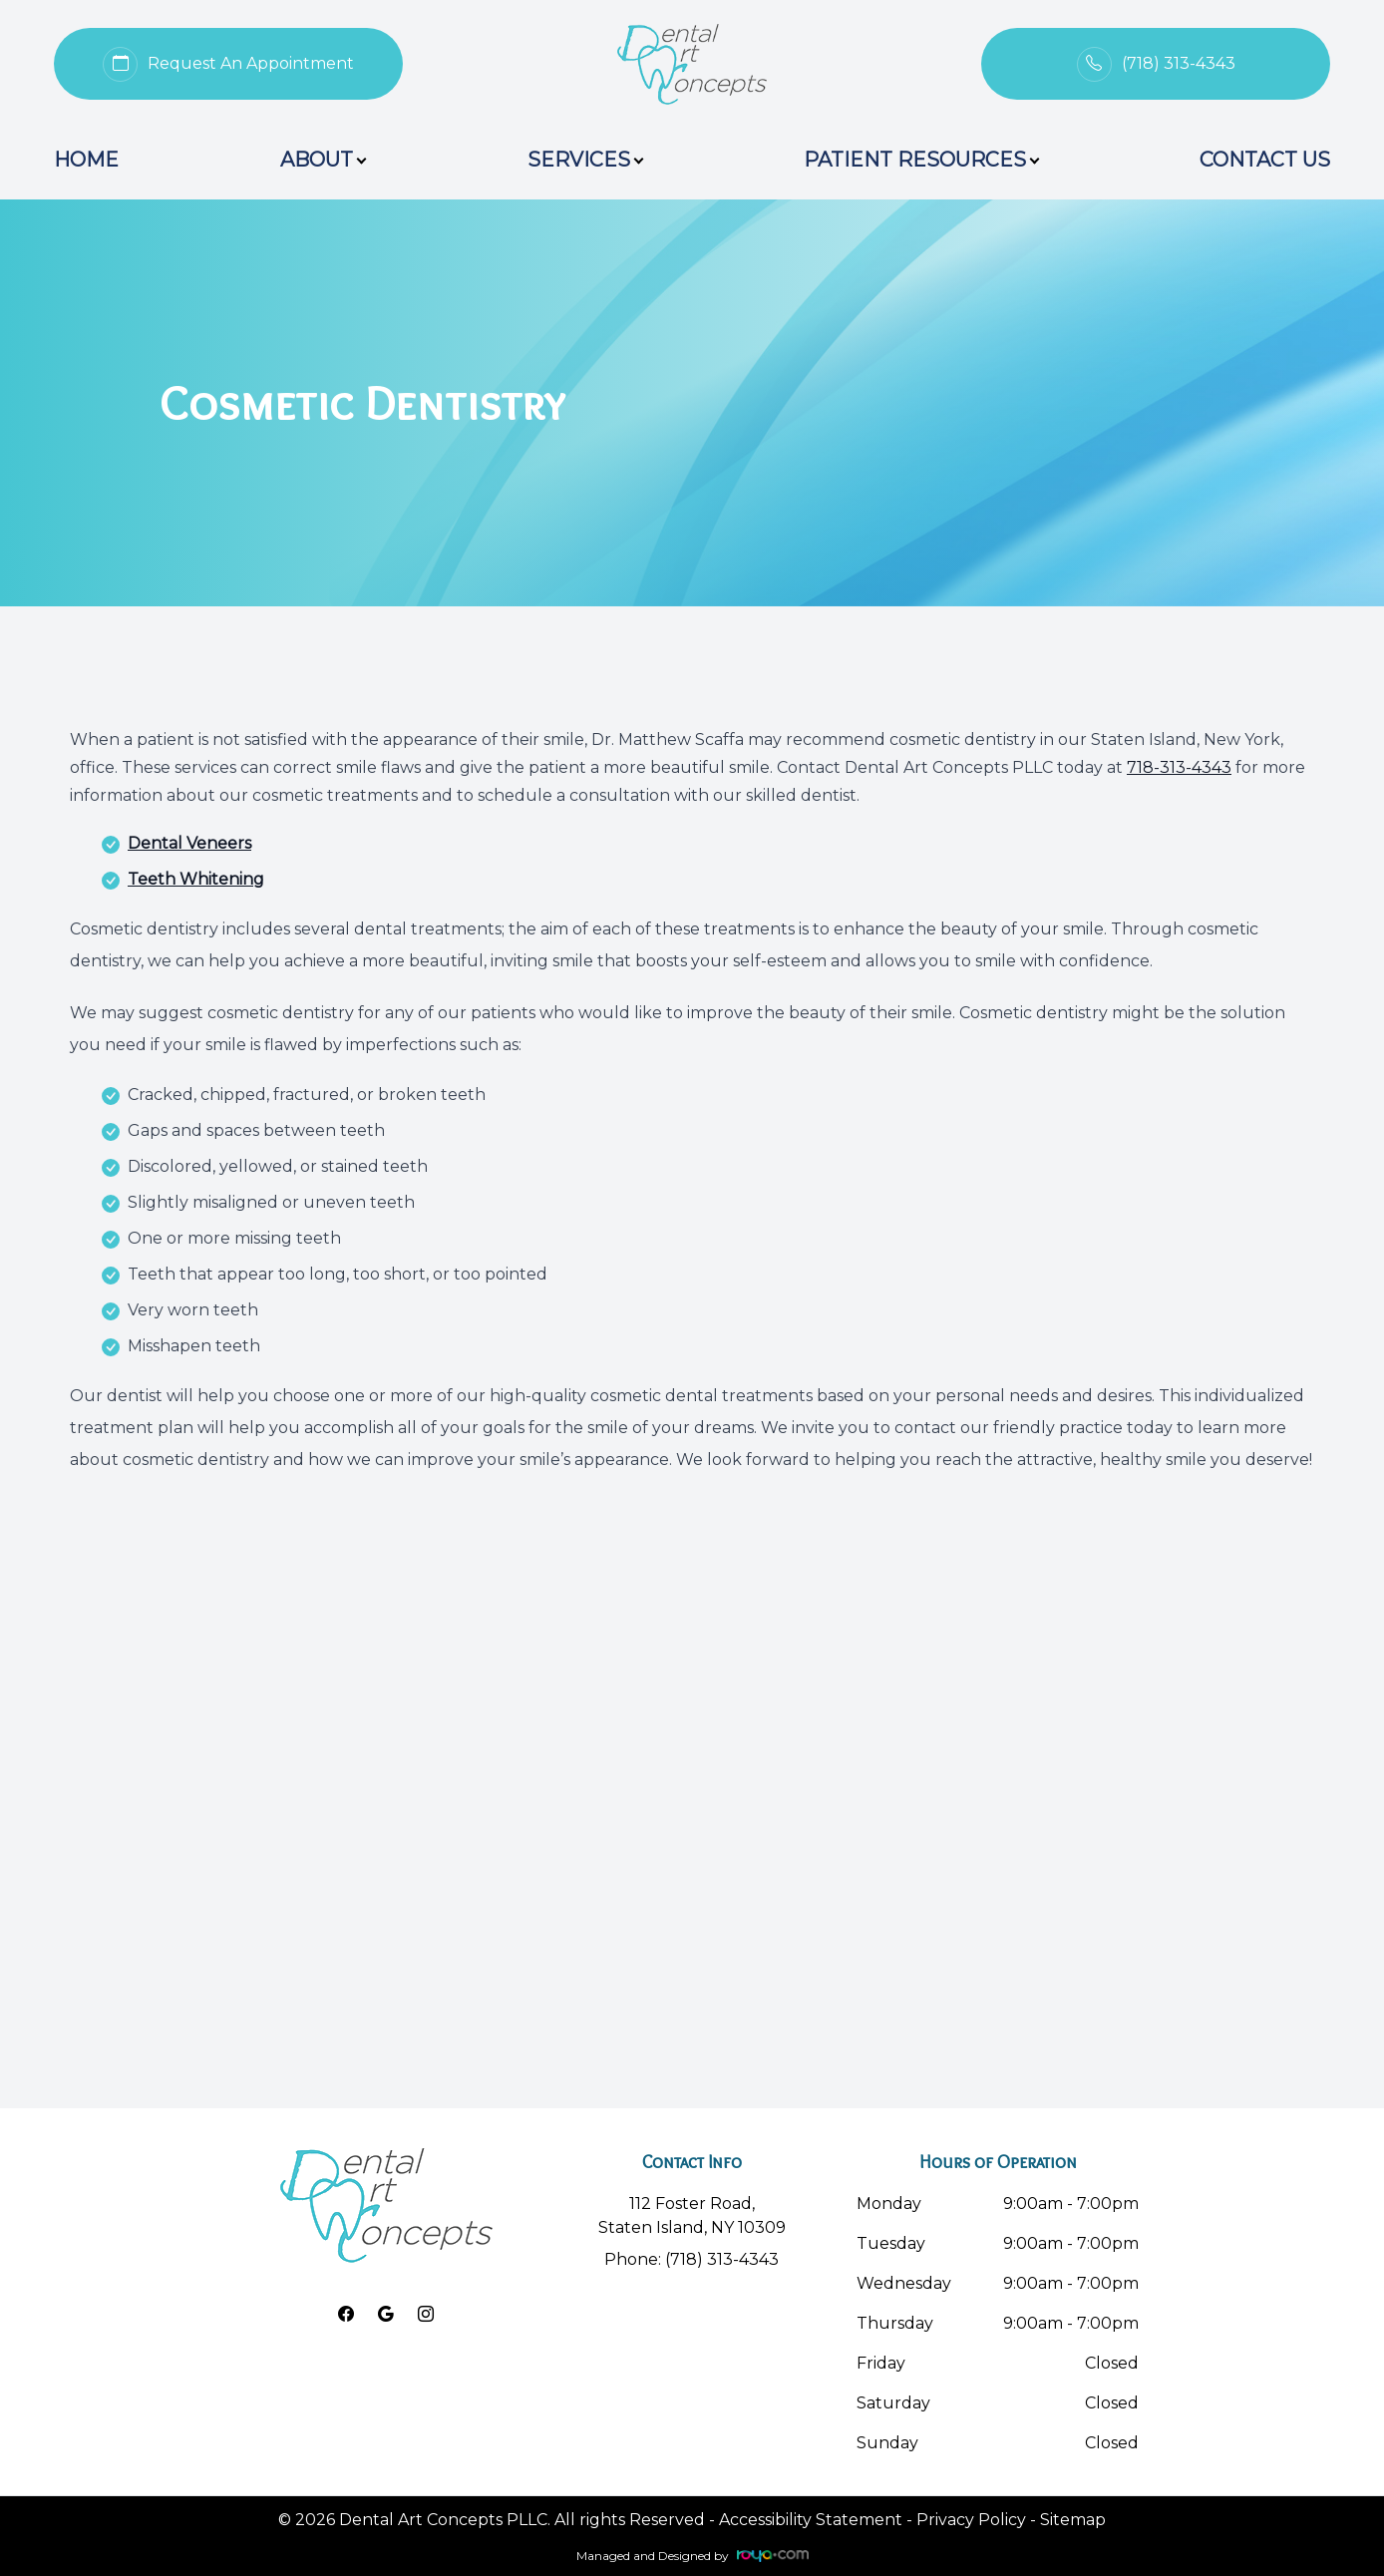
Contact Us (1265, 160)
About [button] (322, 160)
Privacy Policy (971, 2519)
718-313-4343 (1179, 767)
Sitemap (1073, 2519)
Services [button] (584, 160)
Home (86, 160)
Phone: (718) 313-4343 (691, 2259)
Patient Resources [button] (921, 160)
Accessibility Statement (810, 2519)
